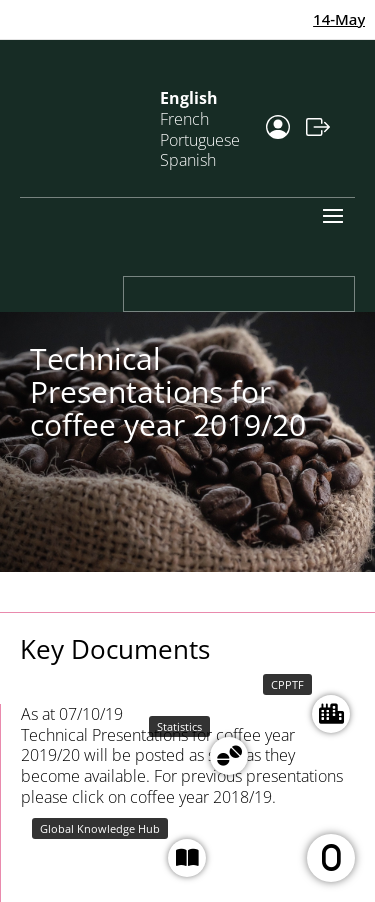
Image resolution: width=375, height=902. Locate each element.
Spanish (188, 160)
